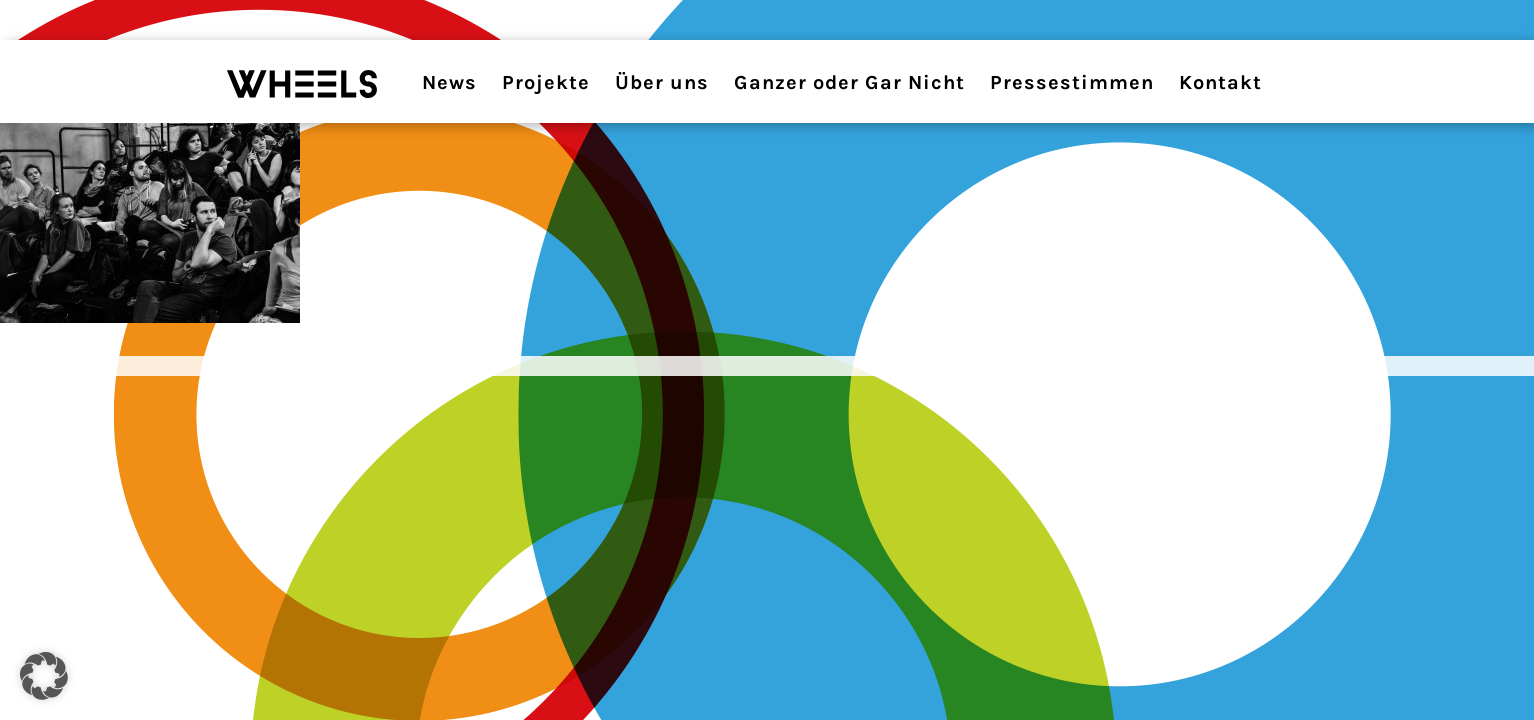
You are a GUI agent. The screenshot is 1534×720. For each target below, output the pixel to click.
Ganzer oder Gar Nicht (849, 82)
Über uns (662, 82)
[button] (44, 676)
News (449, 82)
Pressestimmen (1072, 82)
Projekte (546, 82)
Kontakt (1220, 82)
